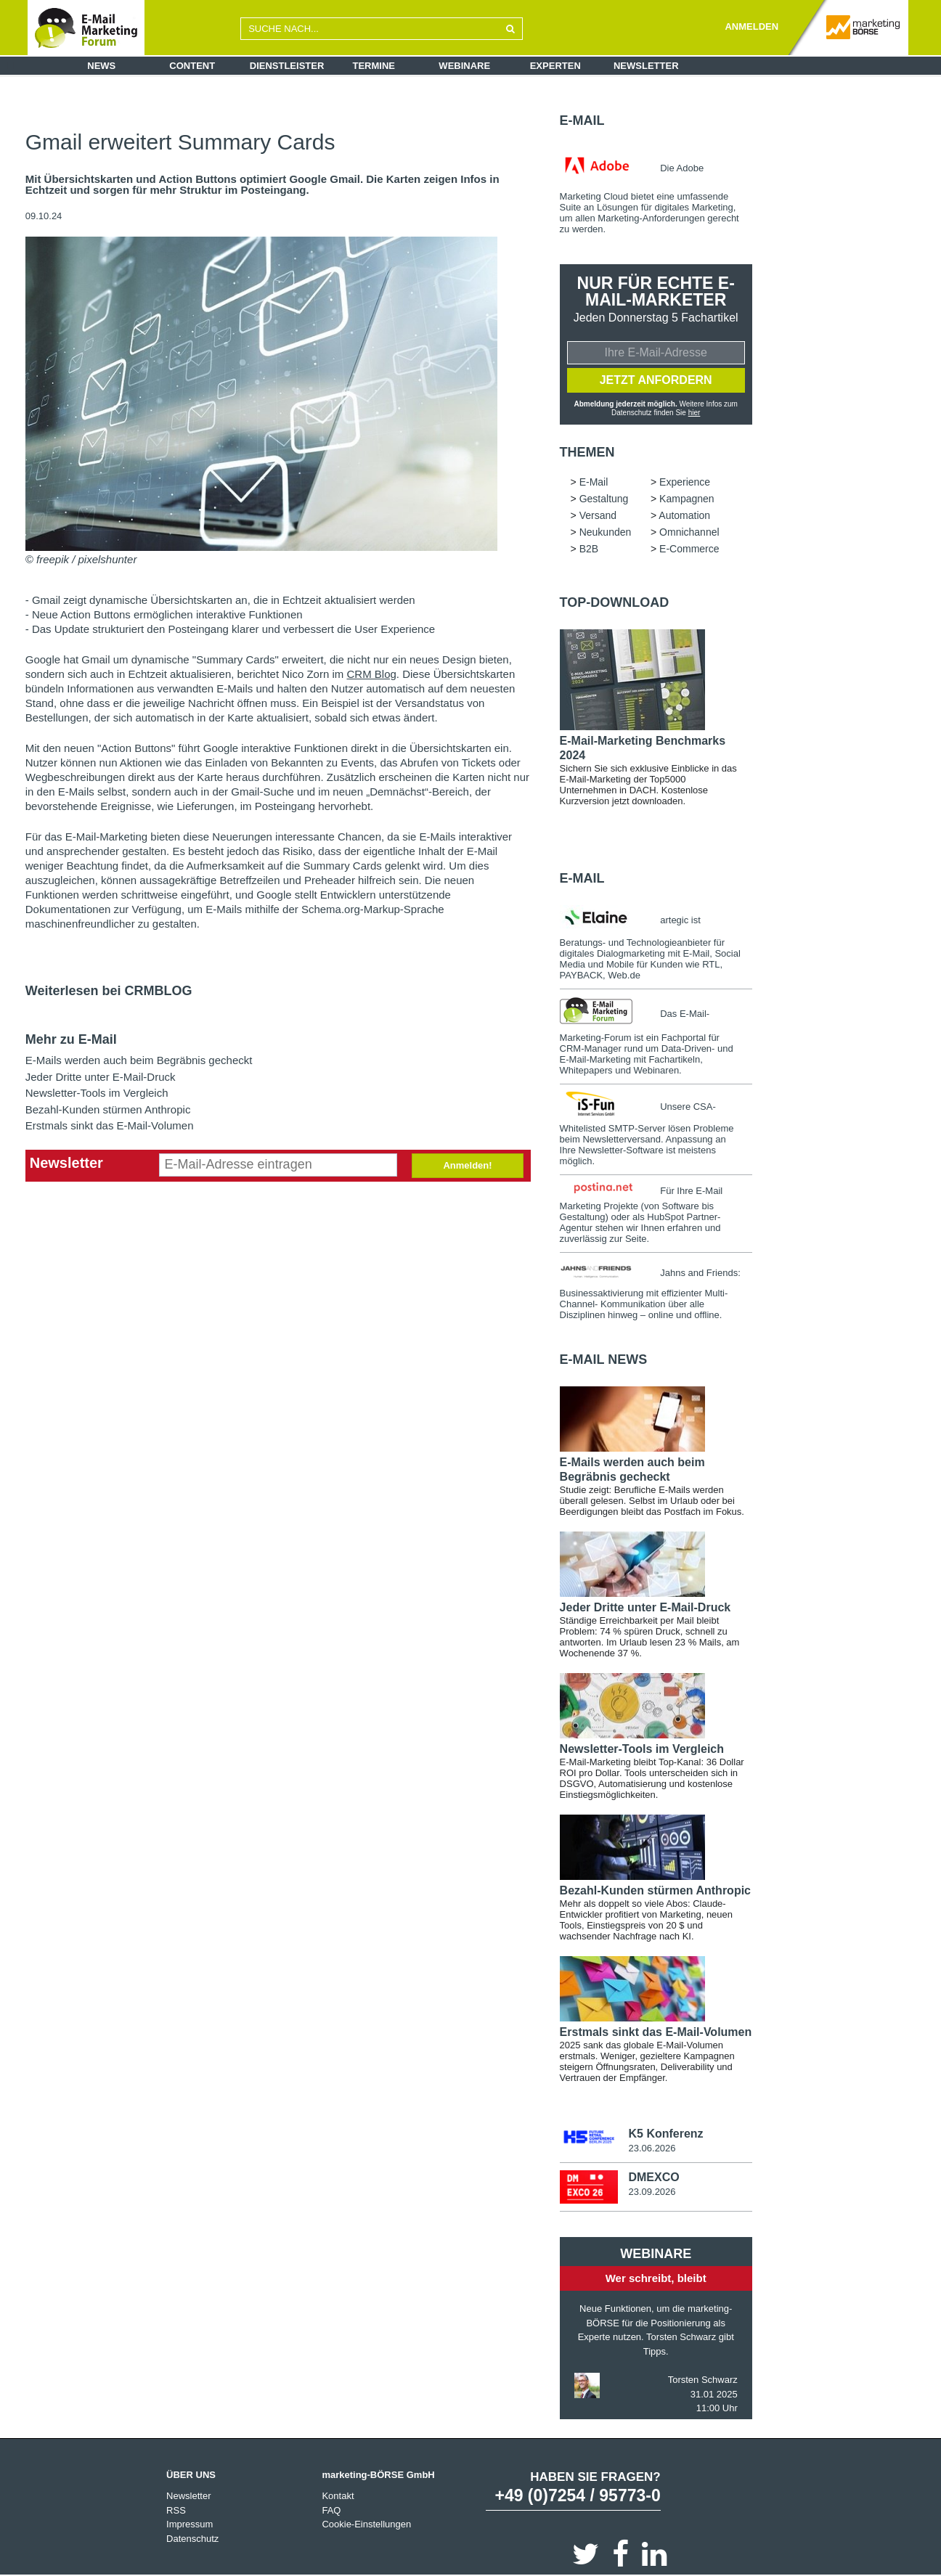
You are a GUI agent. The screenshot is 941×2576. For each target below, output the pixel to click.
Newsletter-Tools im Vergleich (96, 1093)
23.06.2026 (651, 2148)
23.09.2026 (651, 2191)
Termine (374, 65)
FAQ (331, 2510)
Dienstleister (287, 65)
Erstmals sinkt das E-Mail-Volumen (109, 1125)
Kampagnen (686, 498)
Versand (597, 515)
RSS (176, 2510)
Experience (684, 482)
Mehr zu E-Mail (71, 1039)
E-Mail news (604, 1359)
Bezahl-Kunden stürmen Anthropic (108, 1109)
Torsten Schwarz (703, 2379)
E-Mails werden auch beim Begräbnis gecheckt (139, 1060)
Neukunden (605, 532)
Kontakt (338, 2495)
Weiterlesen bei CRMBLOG (108, 991)
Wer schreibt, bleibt (656, 2278)
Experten (555, 65)
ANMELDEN (751, 26)
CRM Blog (371, 674)
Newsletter (646, 65)
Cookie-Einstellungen (366, 2524)
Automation (684, 515)
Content (192, 65)
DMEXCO (653, 2177)
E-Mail (582, 120)
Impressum (189, 2524)
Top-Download (614, 602)
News (101, 65)
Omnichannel (689, 532)
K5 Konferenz (665, 2133)
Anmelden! (467, 1165)
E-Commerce (689, 549)
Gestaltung (604, 498)
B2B (588, 549)
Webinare (464, 65)
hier (694, 413)
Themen (587, 452)
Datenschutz (192, 2538)
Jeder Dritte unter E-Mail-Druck (100, 1077)
